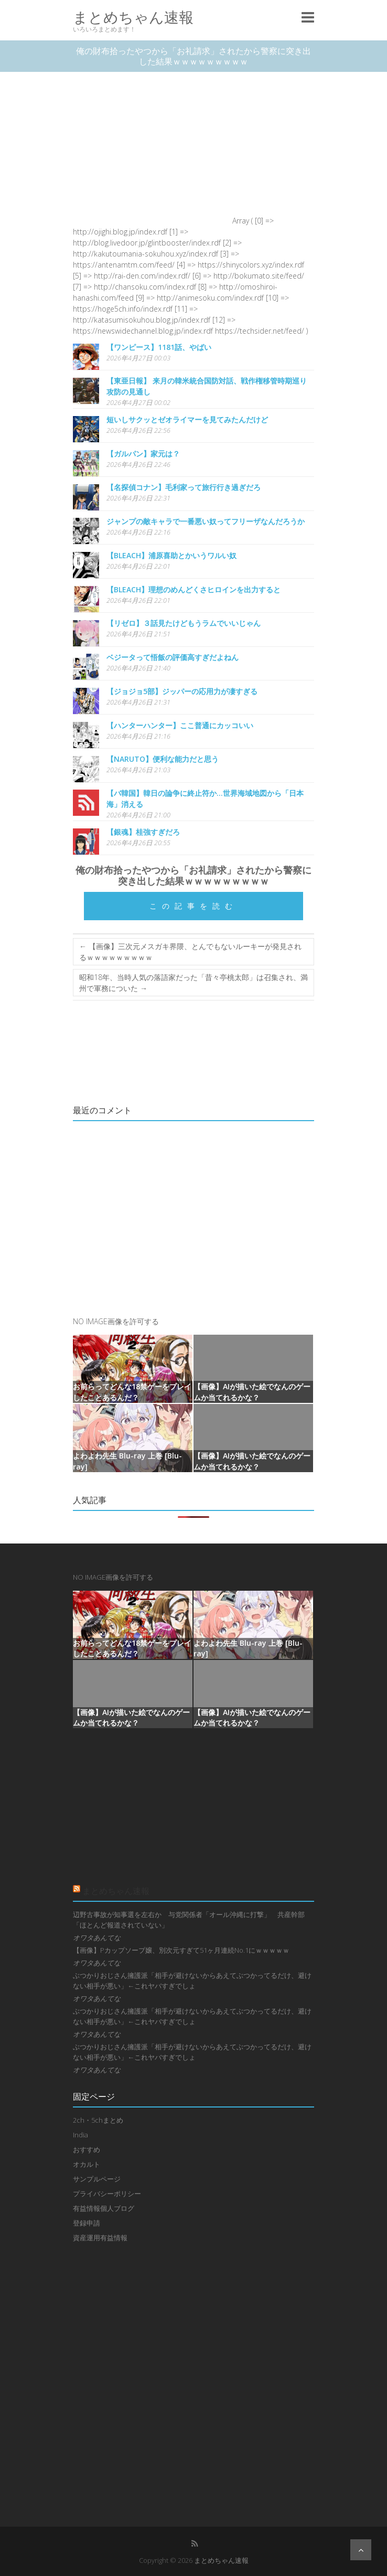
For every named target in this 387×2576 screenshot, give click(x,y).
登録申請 (86, 2223)
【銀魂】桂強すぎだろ (143, 832)
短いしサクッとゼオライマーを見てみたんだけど (187, 419)
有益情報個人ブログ (103, 2208)
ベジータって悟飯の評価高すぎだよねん (172, 657)
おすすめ (86, 2149)
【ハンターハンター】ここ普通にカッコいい (179, 725)
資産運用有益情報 (100, 2237)
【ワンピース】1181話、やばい (158, 347)
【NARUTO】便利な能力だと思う (162, 759)
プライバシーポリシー (107, 2193)
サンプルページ (97, 2179)
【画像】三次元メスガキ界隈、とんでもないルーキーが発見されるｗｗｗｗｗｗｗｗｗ (190, 951)
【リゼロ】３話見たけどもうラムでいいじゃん (183, 623)
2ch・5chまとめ (98, 2120)
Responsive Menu (308, 17)
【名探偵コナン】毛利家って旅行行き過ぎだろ (183, 487)
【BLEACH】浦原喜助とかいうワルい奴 (171, 555)
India (80, 2134)
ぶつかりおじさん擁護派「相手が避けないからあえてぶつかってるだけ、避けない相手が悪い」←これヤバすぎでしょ (192, 1980)
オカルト (86, 2164)
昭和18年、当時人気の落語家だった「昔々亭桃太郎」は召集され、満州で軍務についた (193, 982)
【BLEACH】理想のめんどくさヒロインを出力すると (193, 589)
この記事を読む (193, 906)
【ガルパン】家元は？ (143, 454)
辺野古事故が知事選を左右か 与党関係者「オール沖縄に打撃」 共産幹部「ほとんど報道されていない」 (189, 1920)
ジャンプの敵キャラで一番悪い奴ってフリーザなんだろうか (205, 521)
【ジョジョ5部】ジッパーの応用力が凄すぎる (181, 691)
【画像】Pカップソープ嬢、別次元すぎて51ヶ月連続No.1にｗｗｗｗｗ (181, 1950)
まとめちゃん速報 (133, 17)
